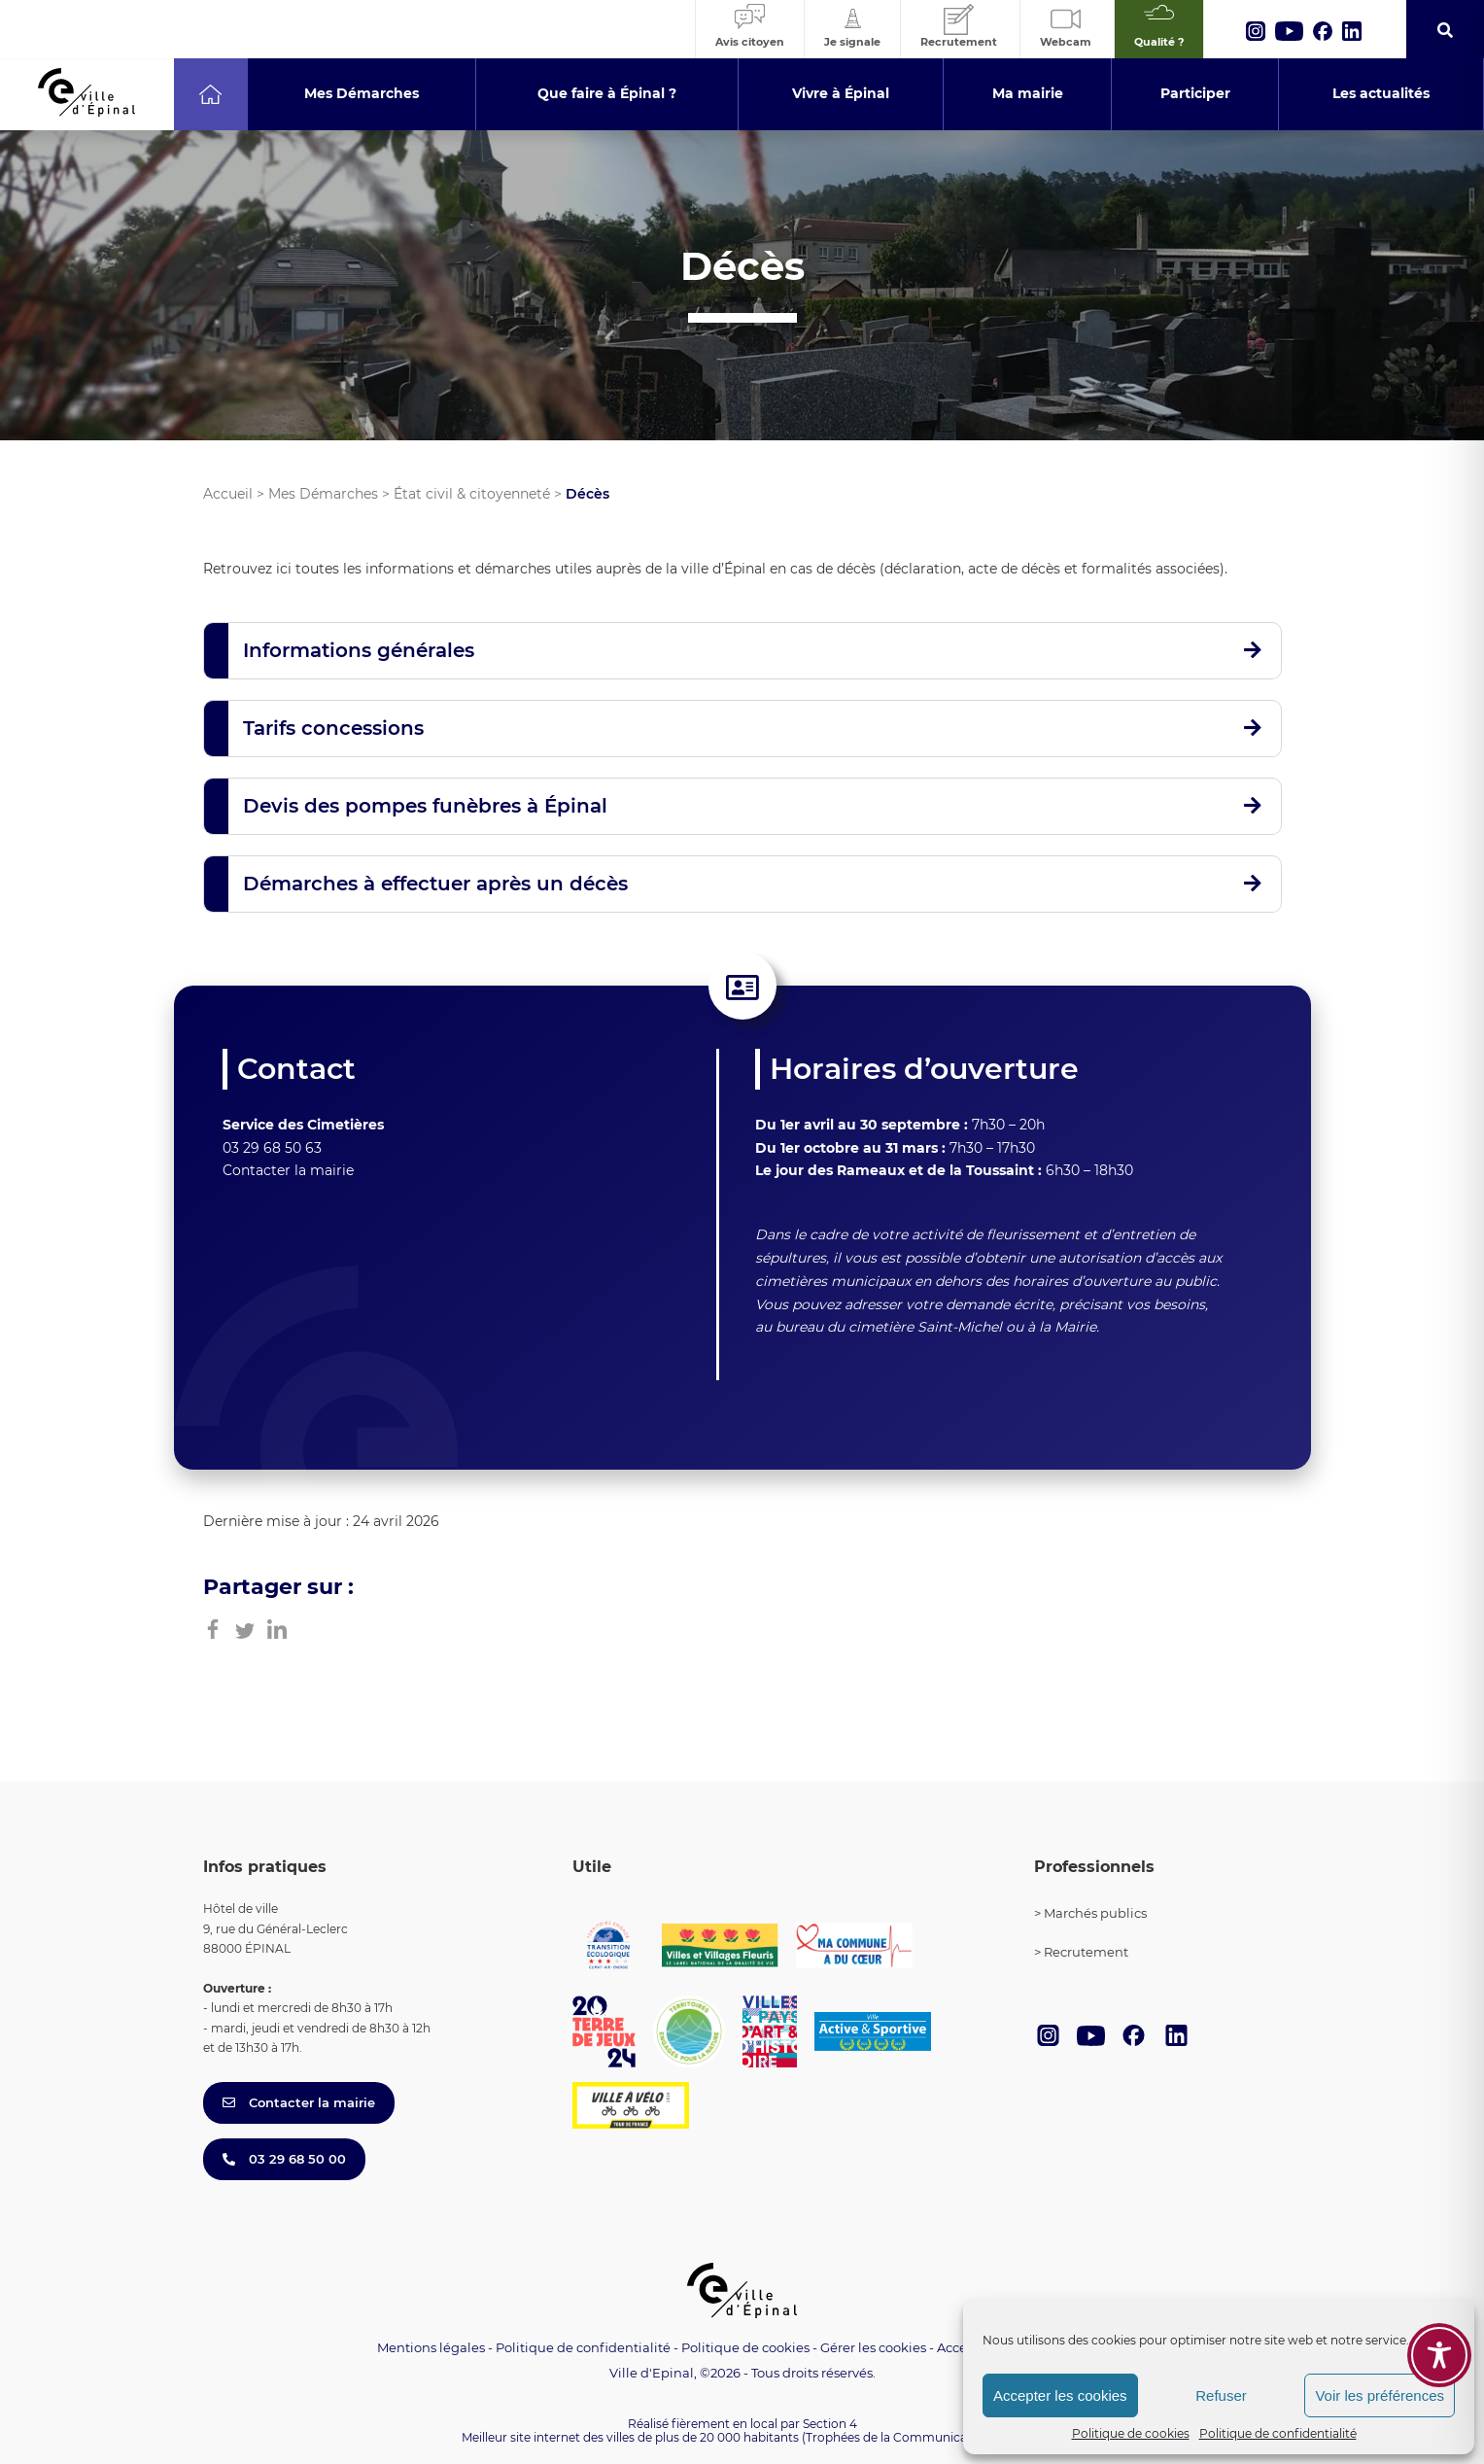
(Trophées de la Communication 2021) (912, 2437)
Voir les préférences (1379, 2395)
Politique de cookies (1131, 2433)
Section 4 (830, 2423)
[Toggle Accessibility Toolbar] (1439, 2254)
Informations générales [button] (358, 650)
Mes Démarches (323, 494)
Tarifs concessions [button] (333, 728)
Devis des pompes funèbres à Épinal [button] (425, 805)
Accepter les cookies (1060, 2395)
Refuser (1221, 2395)
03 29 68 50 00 (284, 2159)
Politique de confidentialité (1278, 2433)
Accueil (228, 494)
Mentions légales (431, 2347)
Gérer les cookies (873, 2348)
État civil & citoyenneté (472, 494)
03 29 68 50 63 (272, 1148)
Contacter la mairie (288, 1170)
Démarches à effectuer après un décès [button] (435, 883)
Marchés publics (1095, 1913)
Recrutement (1086, 1952)
